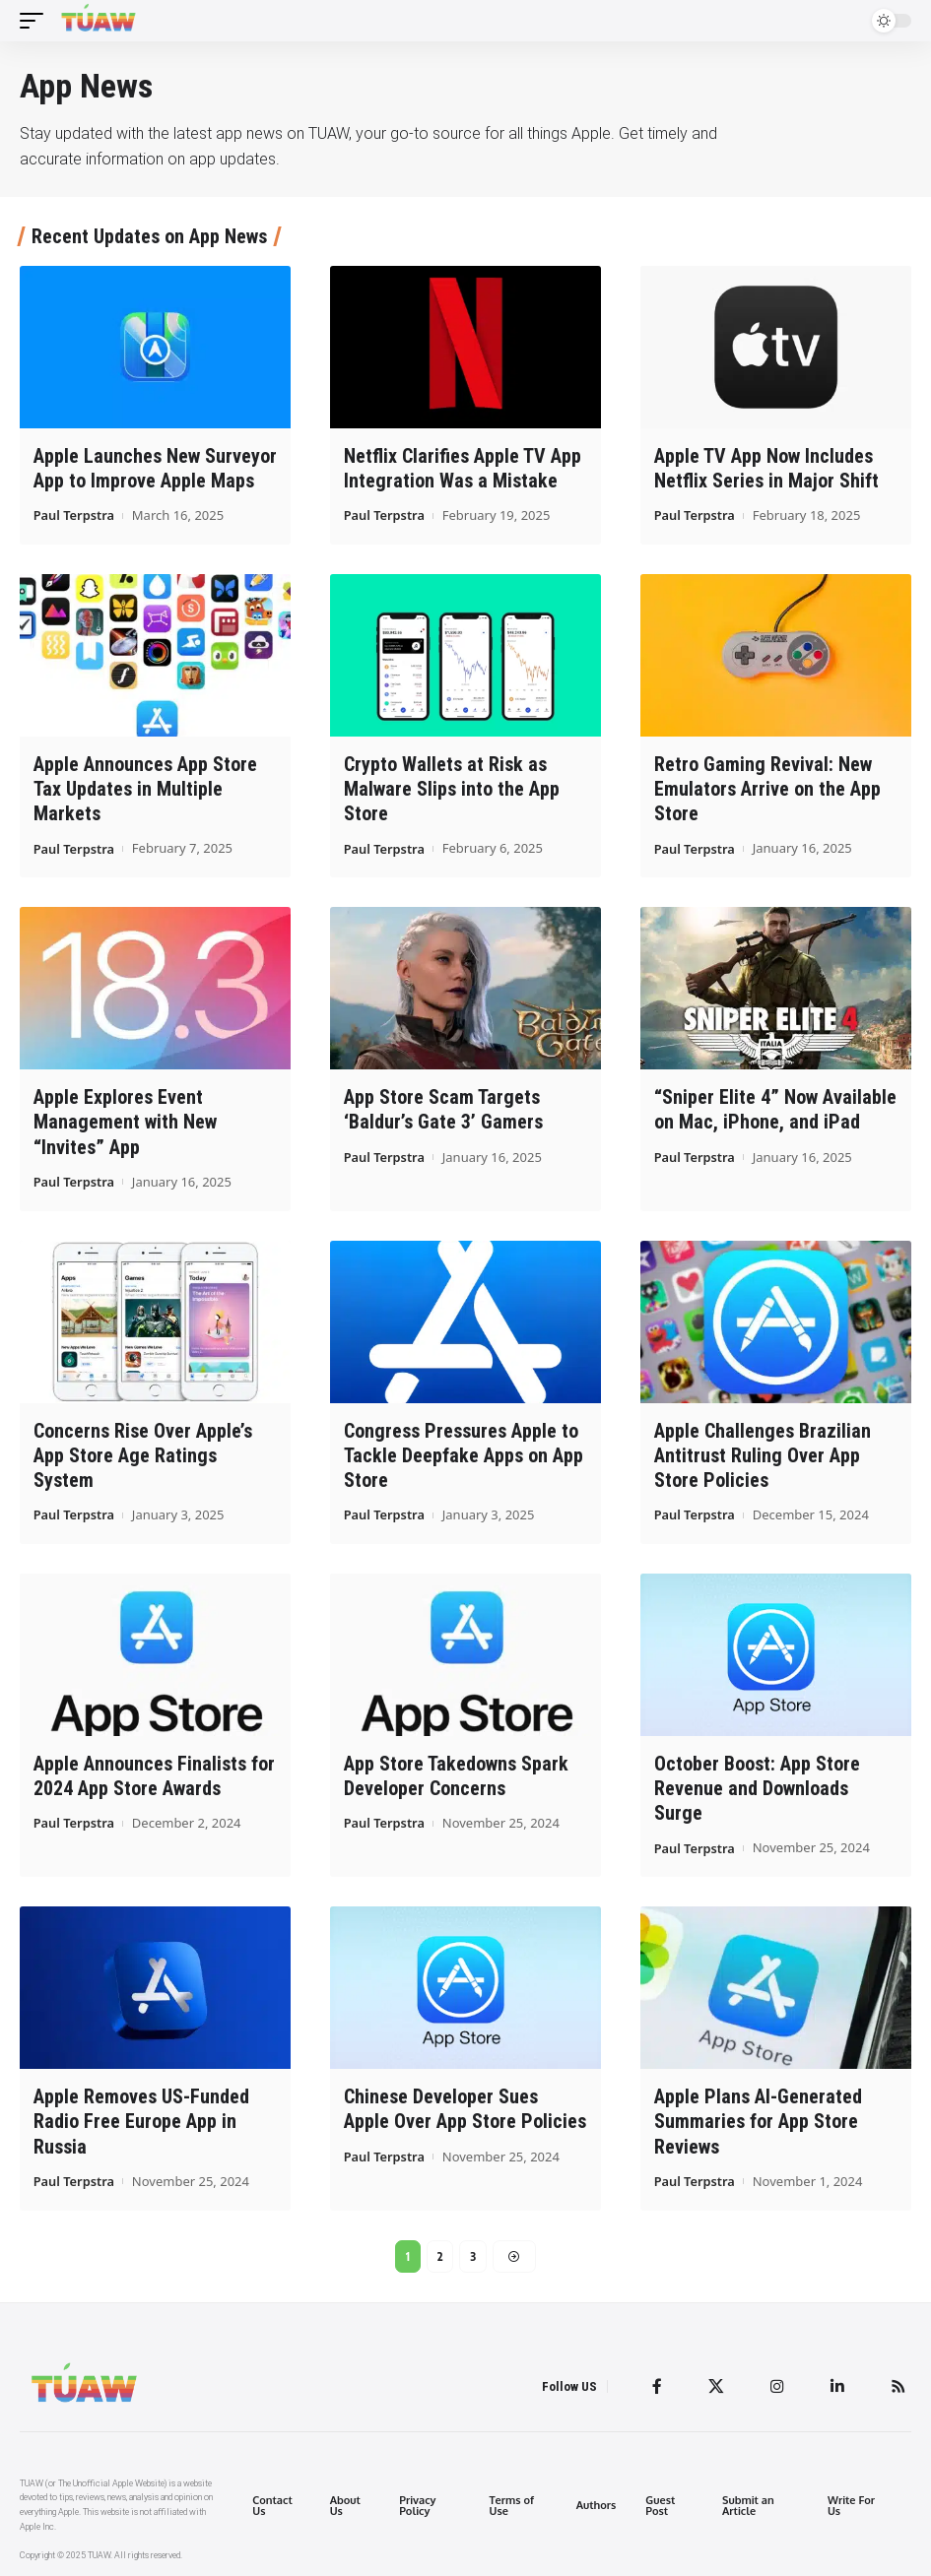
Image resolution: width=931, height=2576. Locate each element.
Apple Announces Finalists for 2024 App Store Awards (154, 1774)
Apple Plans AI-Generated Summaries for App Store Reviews (758, 2119)
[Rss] (898, 2385)
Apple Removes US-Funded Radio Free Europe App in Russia (141, 2119)
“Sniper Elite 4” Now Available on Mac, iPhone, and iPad (775, 1108)
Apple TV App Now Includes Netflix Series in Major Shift (766, 468)
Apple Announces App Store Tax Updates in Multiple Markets (145, 788)
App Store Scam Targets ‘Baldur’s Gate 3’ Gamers (443, 1108)
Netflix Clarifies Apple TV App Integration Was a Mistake (462, 468)
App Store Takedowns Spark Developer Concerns (456, 1774)
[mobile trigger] (36, 20)
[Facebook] (657, 2385)
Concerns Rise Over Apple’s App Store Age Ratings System (142, 1453)
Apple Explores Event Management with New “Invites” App (125, 1120)
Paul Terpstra (74, 515)
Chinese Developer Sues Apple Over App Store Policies (465, 2107)
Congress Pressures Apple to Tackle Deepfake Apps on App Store (463, 1453)
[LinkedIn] (837, 2385)
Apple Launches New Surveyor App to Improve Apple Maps (155, 468)
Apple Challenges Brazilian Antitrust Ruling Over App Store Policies (762, 1453)
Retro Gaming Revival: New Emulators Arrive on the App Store (767, 788)
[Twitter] (716, 2385)
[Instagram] (777, 2385)
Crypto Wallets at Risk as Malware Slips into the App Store (452, 788)
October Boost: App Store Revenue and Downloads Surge (757, 1786)
